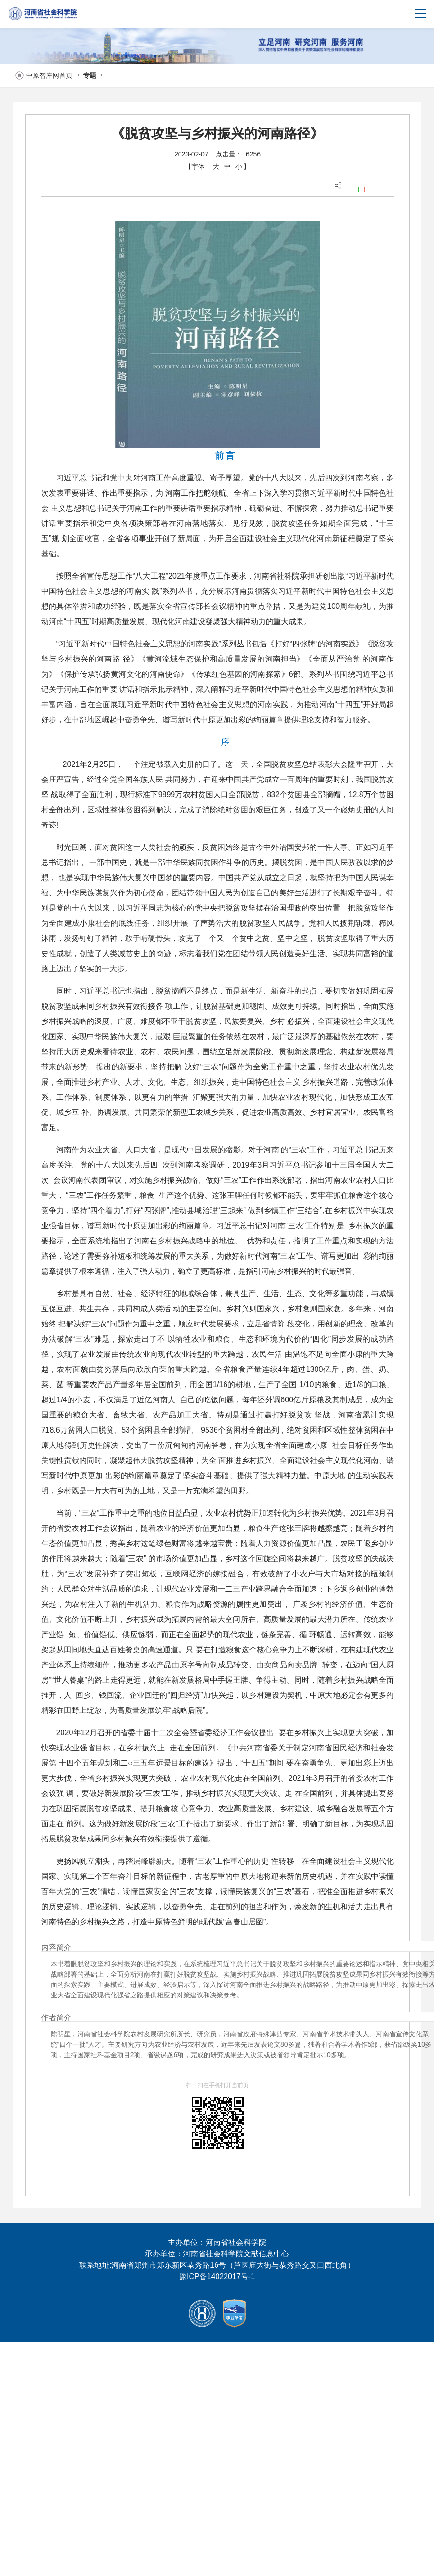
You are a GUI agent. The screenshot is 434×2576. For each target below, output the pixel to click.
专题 (89, 75)
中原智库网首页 (49, 75)
